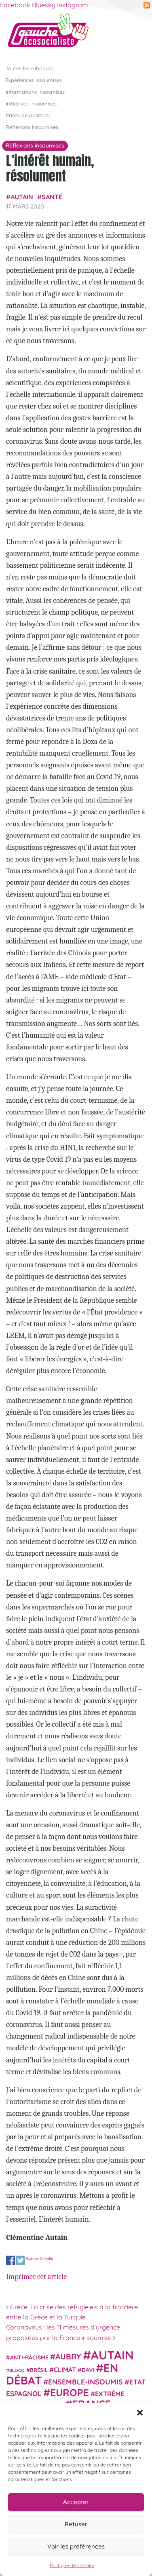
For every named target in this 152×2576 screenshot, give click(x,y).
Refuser (76, 2524)
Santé (52, 197)
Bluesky (43, 5)
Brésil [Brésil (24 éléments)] (39, 2370)
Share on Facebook (10, 2260)
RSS (147, 5)
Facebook (15, 5)
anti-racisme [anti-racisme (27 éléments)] (29, 2357)
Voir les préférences (76, 2546)
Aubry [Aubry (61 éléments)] (68, 2356)
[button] (140, 2413)
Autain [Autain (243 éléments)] (112, 2355)
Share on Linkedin (39, 2258)
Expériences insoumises (34, 80)
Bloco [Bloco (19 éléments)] (17, 2370)
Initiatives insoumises (31, 103)
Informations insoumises (35, 91)
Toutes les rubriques (30, 68)
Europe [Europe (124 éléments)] (69, 2392)
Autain (22, 197)
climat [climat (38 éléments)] (65, 2369)
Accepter (76, 2502)
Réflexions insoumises (32, 127)
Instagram (72, 5)
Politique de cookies (72, 2565)
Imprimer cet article (36, 2276)
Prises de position (27, 115)
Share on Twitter (20, 2260)
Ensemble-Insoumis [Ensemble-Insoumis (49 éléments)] (85, 2381)
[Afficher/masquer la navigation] (133, 34)
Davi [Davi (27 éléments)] (88, 2369)
